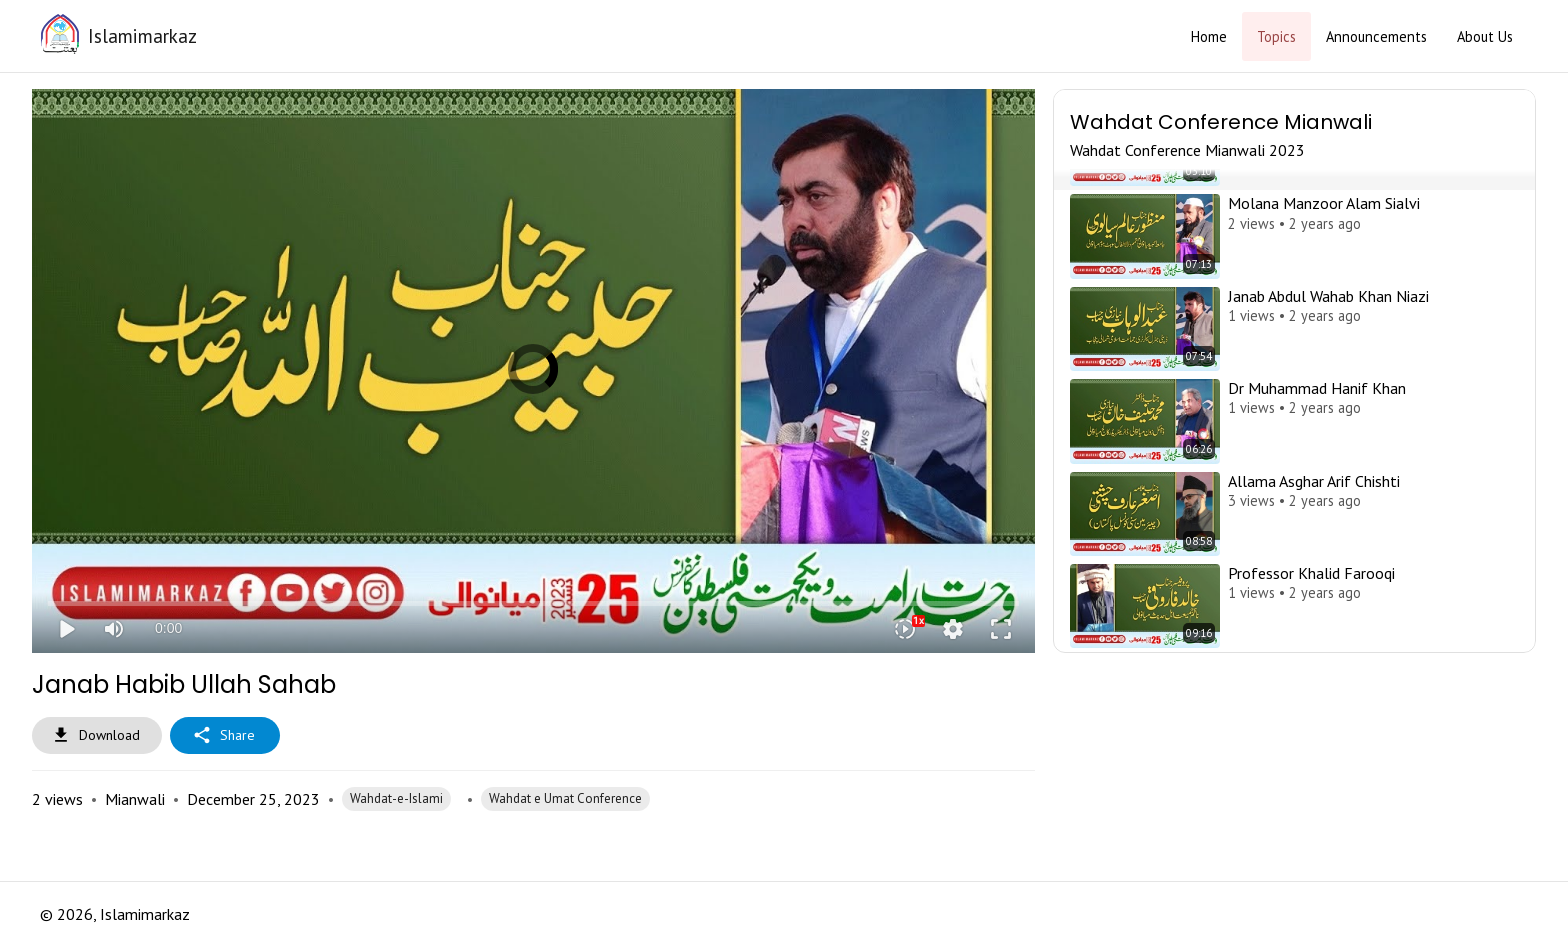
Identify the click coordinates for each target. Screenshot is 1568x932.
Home (1209, 36)
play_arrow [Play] (66, 629)
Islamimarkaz (142, 35)
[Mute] (114, 629)
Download (97, 735)
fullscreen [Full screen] (1001, 629)
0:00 (168, 628)
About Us (1485, 36)
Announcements (1376, 36)
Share (225, 735)
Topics (1276, 36)
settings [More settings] (953, 629)
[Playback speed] (905, 629)
